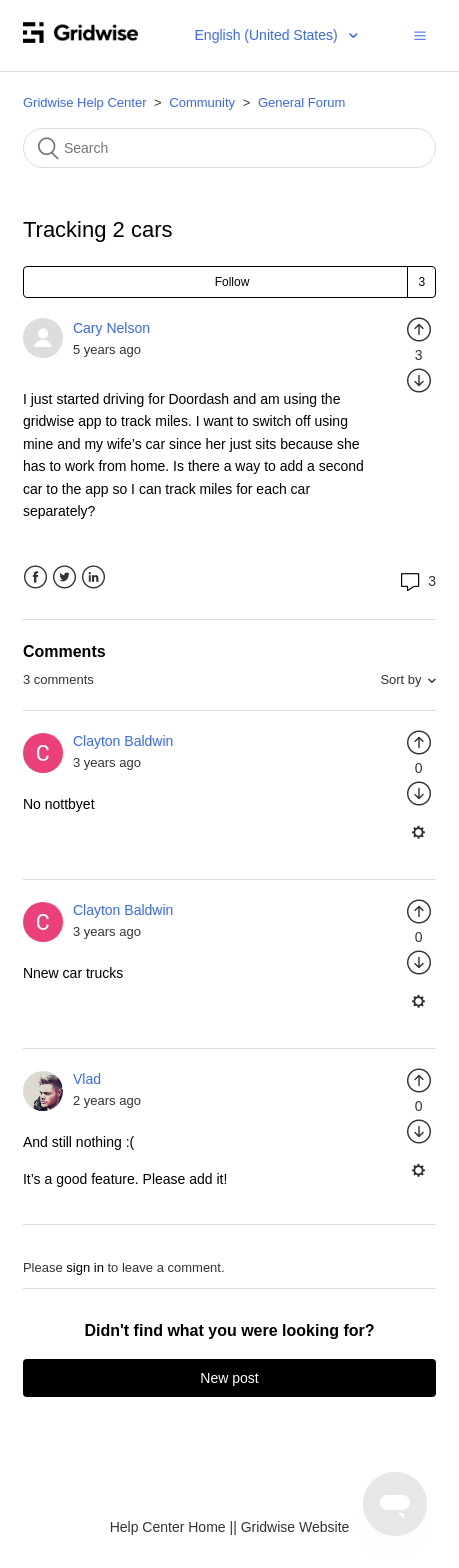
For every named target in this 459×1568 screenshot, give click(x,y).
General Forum (301, 102)
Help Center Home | (171, 1527)
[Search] (229, 148)
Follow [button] (232, 282)
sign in (85, 1267)
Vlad (87, 1079)
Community (202, 102)
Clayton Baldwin (123, 741)
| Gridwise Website (291, 1527)
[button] (420, 35)
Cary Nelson (111, 328)
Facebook (35, 577)
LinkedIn (93, 577)
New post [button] (229, 1378)
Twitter (64, 577)
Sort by (400, 679)
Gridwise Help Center (85, 102)
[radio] (419, 329)
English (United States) (268, 35)
